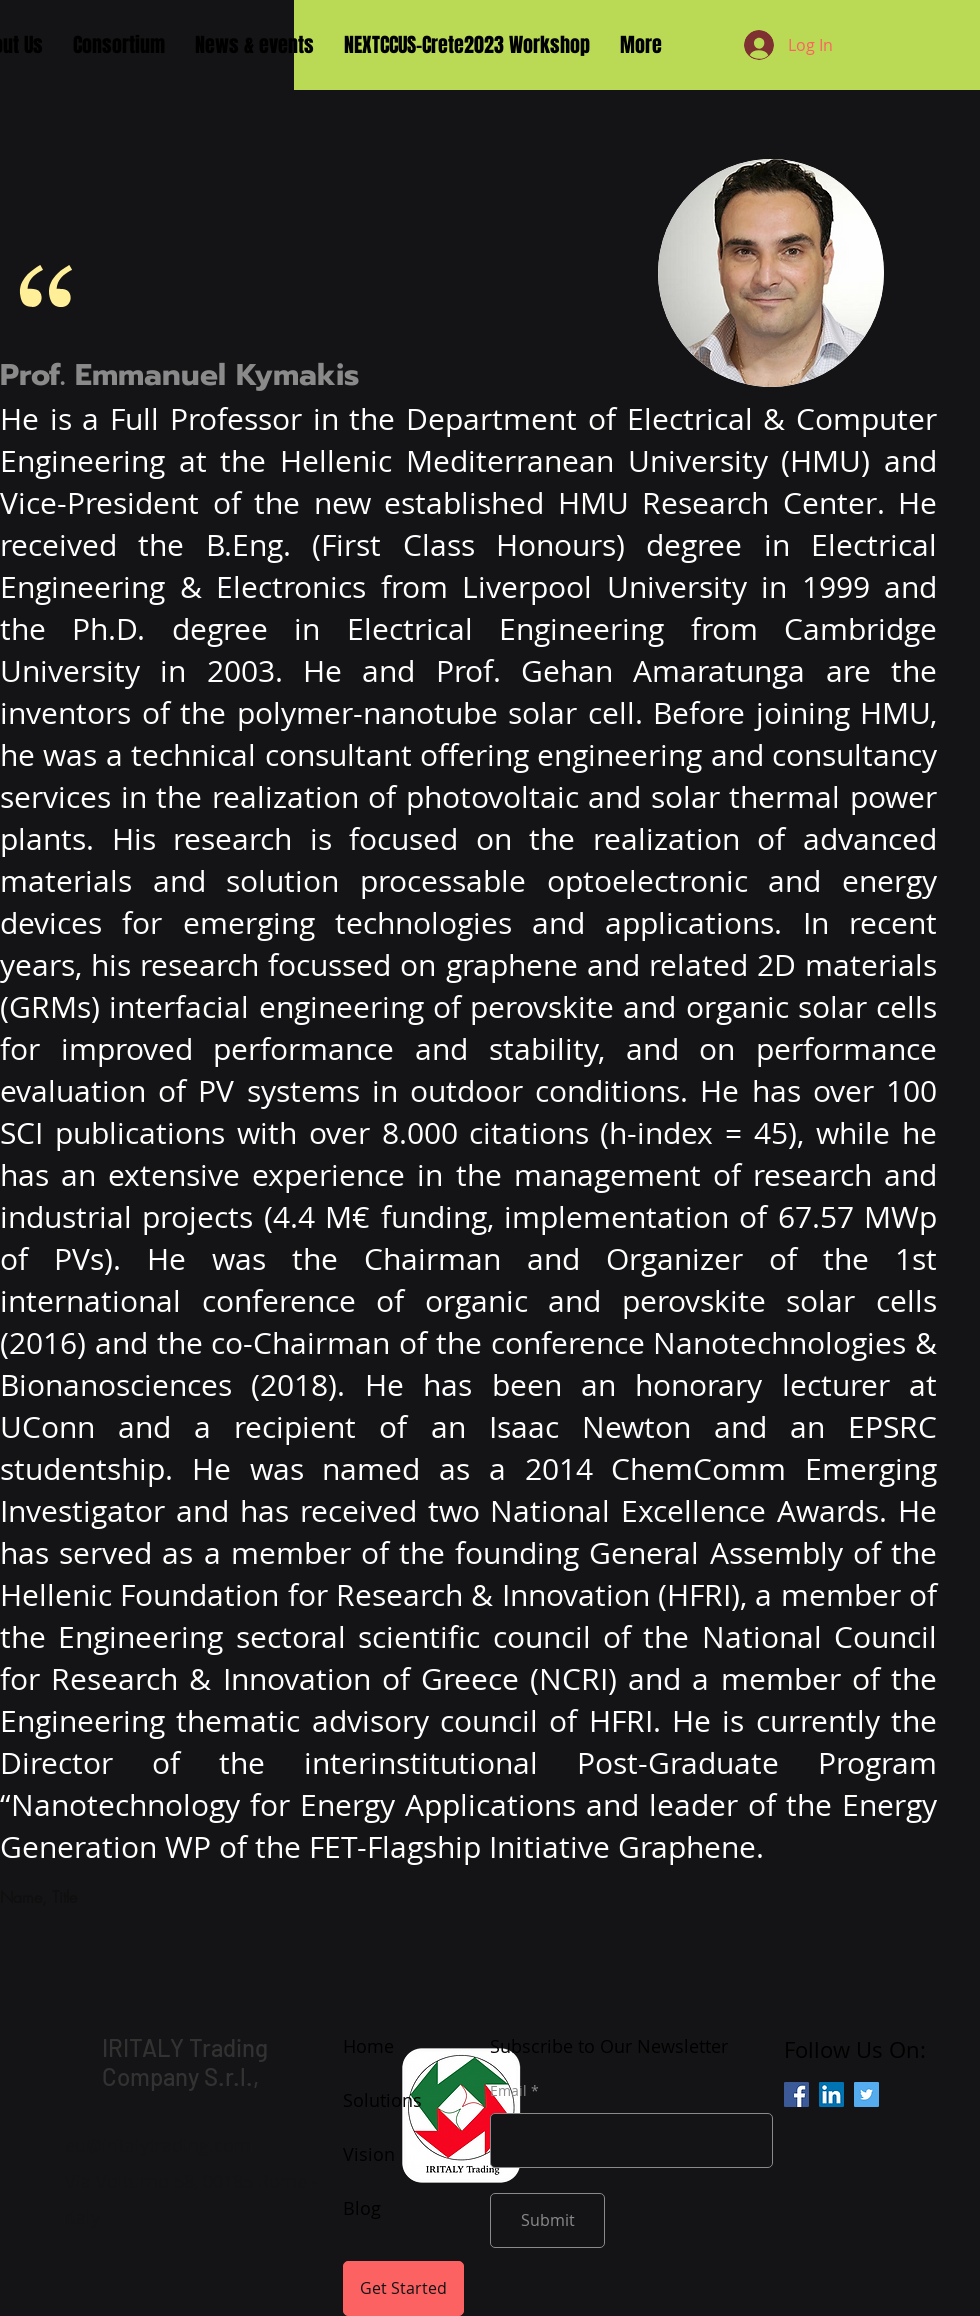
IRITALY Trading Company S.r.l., (185, 2062)
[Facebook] (796, 2094)
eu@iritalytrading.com (158, 2145)
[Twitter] (866, 2094)
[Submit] (547, 2220)
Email (508, 2091)
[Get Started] (403, 2288)
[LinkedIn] (831, 2094)
